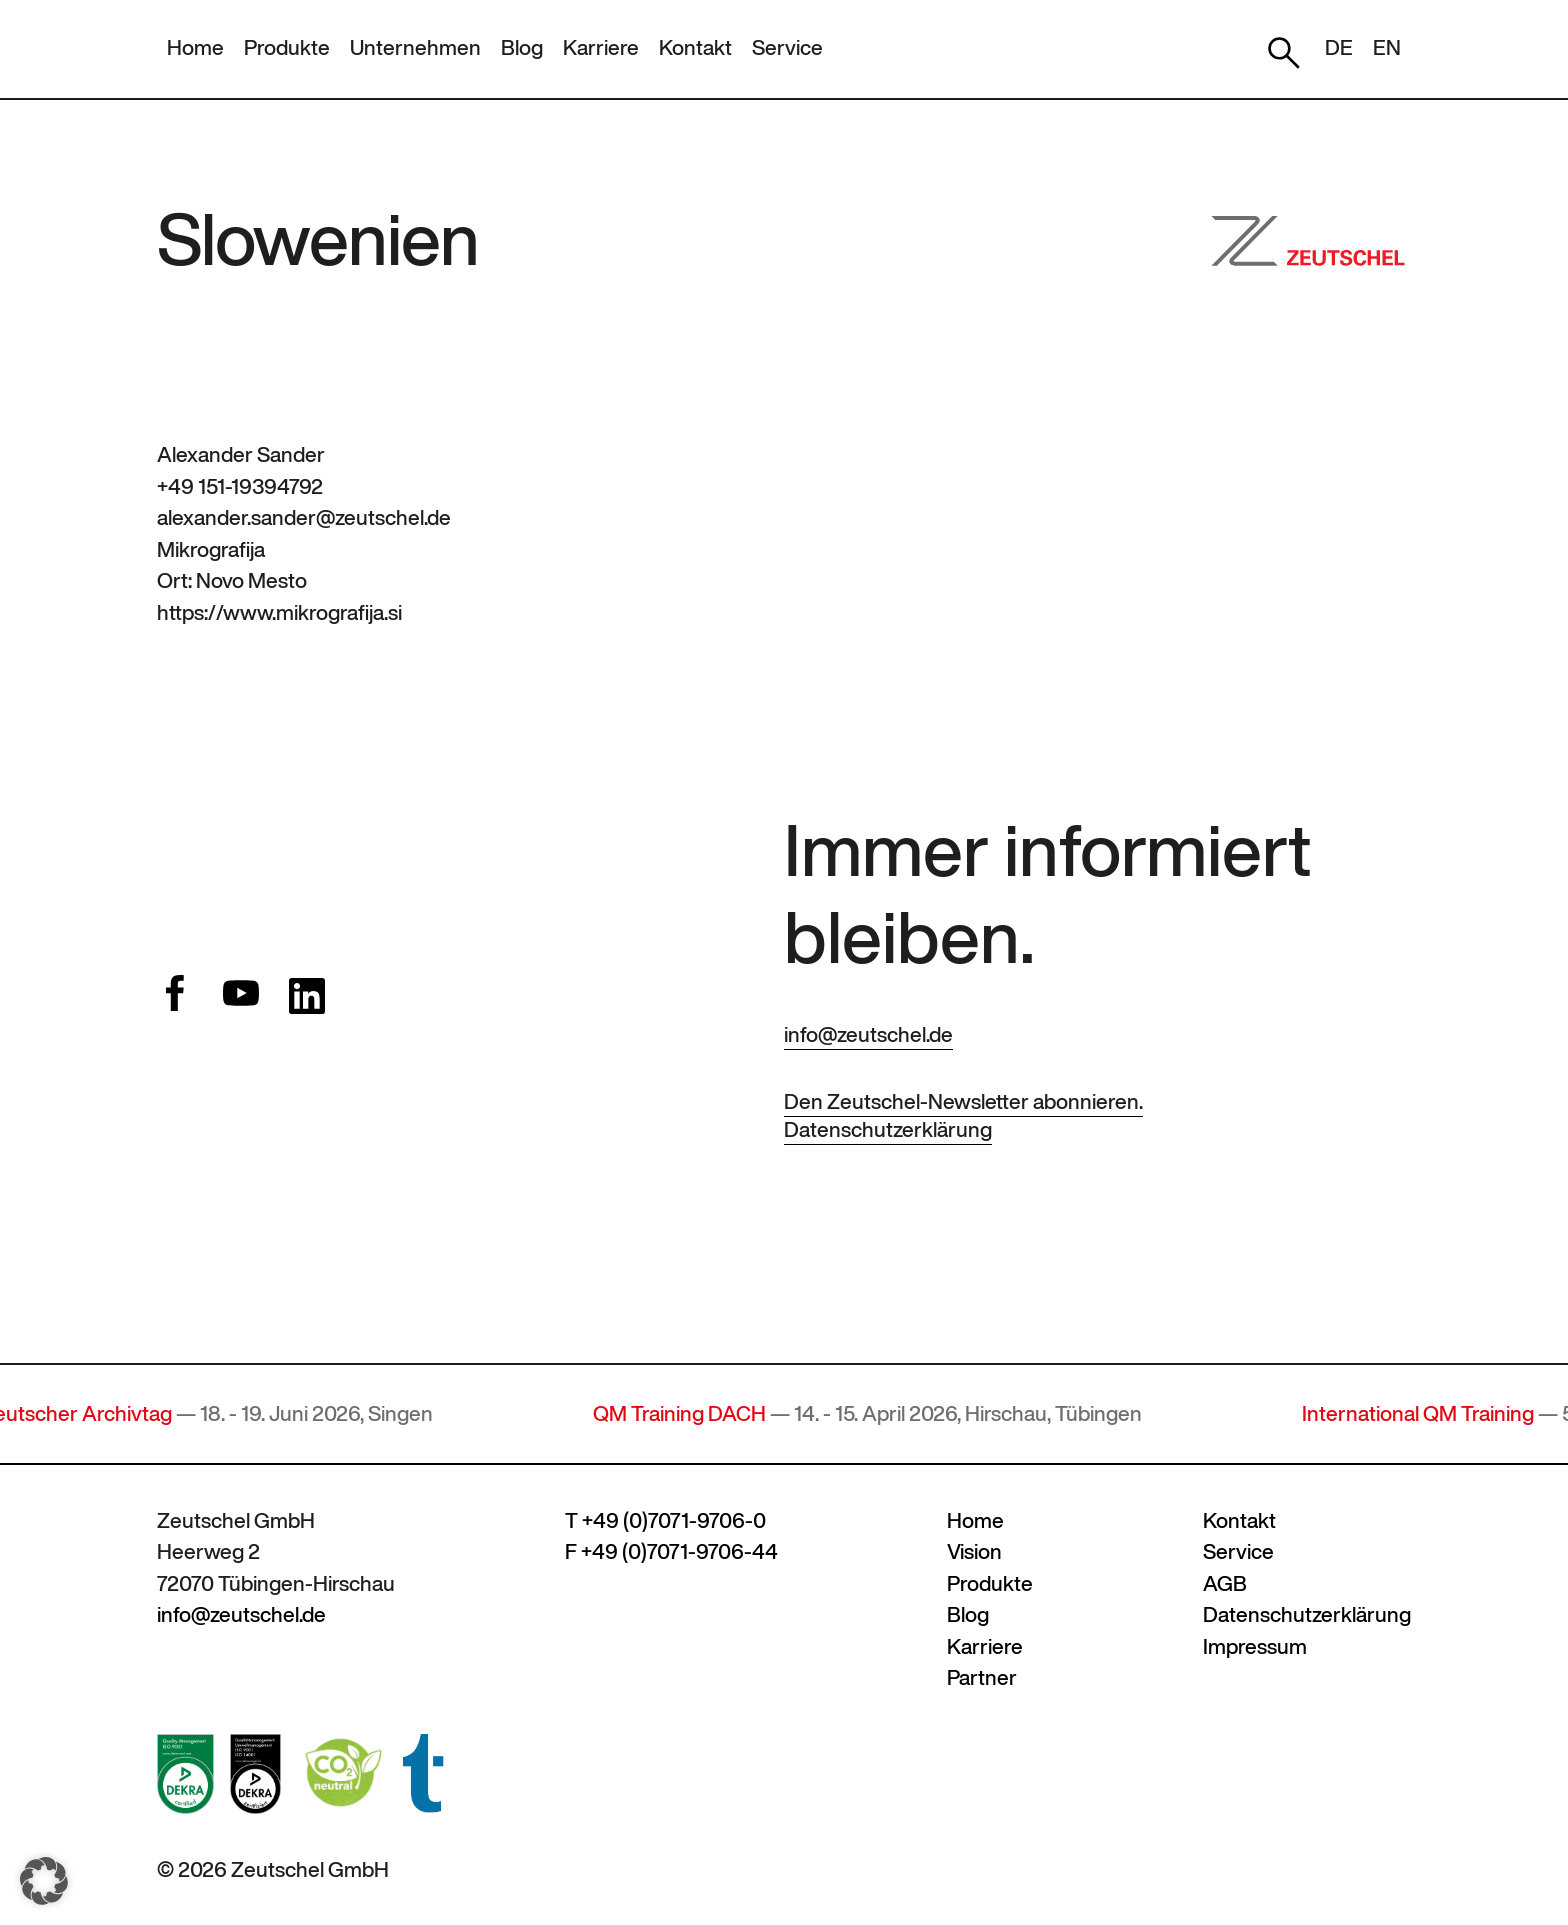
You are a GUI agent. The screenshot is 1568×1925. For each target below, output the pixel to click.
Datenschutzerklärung (888, 1129)
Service (787, 47)
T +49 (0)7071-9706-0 (665, 1520)
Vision (974, 1551)
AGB (1225, 1583)
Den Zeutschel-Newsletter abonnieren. (963, 1101)
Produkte (287, 47)
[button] (44, 1881)
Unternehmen (415, 47)
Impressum (1255, 1646)
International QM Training (1428, 1413)
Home (195, 47)
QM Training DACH (689, 1413)
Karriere (601, 47)
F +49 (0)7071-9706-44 (671, 1551)
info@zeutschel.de (868, 1034)
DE (1339, 47)
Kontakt (695, 47)
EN (1387, 47)
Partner (982, 1677)
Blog (522, 47)
